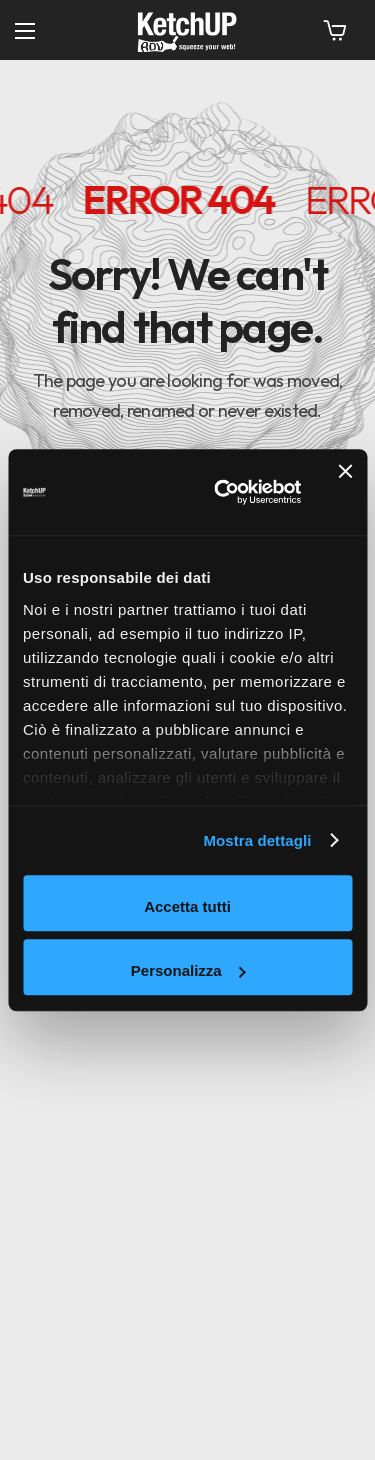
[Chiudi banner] (345, 492)
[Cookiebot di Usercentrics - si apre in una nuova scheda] (223, 493)
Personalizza (188, 970)
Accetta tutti (187, 906)
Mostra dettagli (257, 840)
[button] (335, 30)
